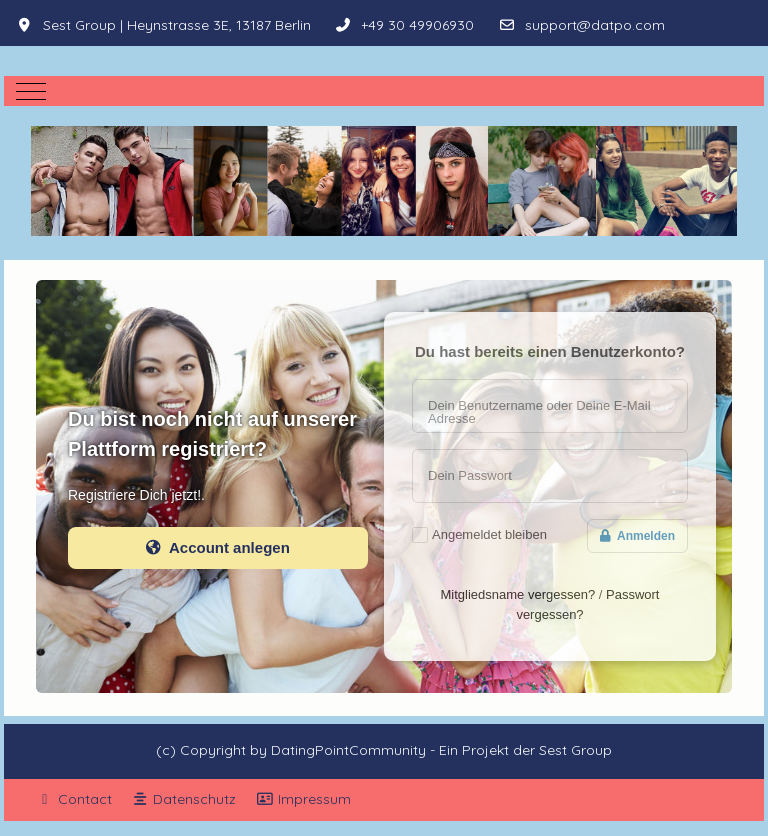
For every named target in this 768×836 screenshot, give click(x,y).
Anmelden (637, 536)
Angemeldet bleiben (489, 534)
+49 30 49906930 (417, 25)
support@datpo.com (595, 25)
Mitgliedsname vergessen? (518, 594)
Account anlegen (218, 547)
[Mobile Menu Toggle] (31, 91)
